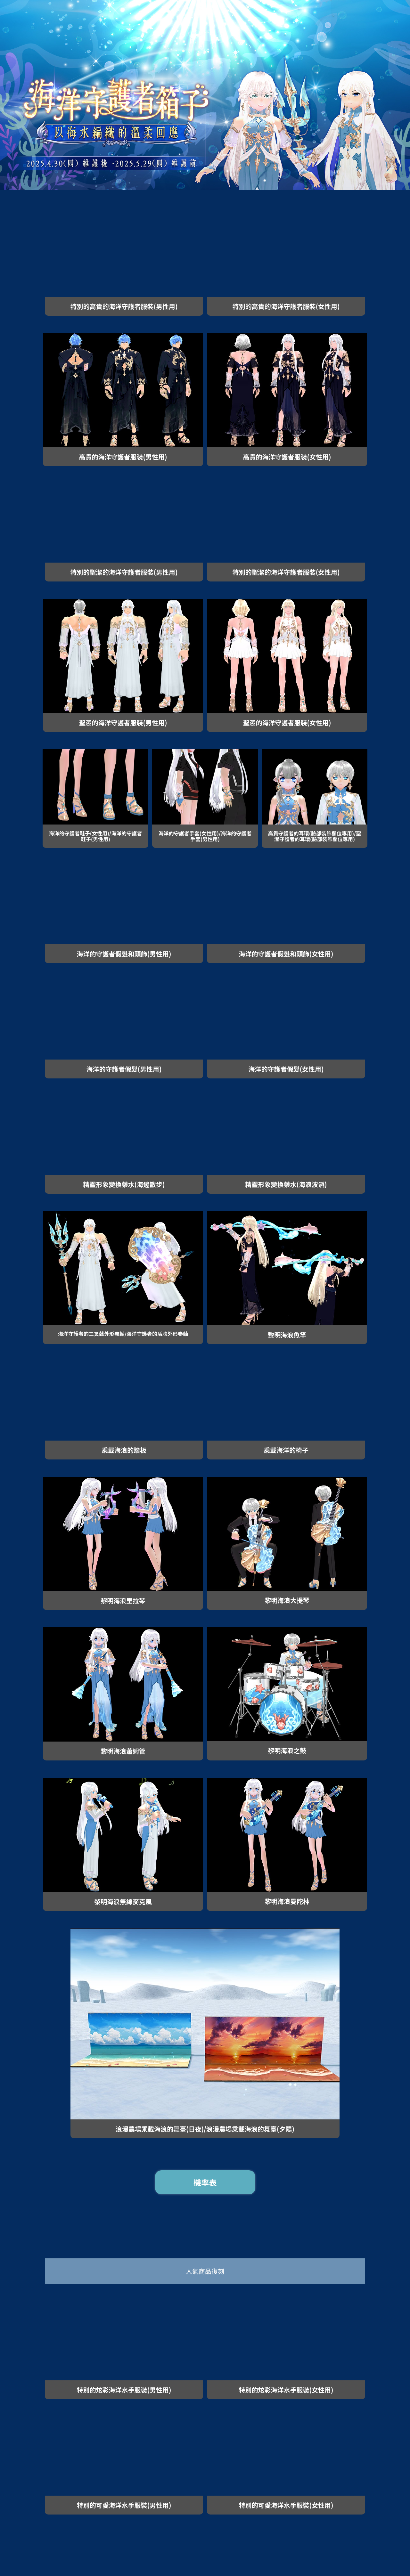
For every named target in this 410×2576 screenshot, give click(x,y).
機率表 (205, 2182)
